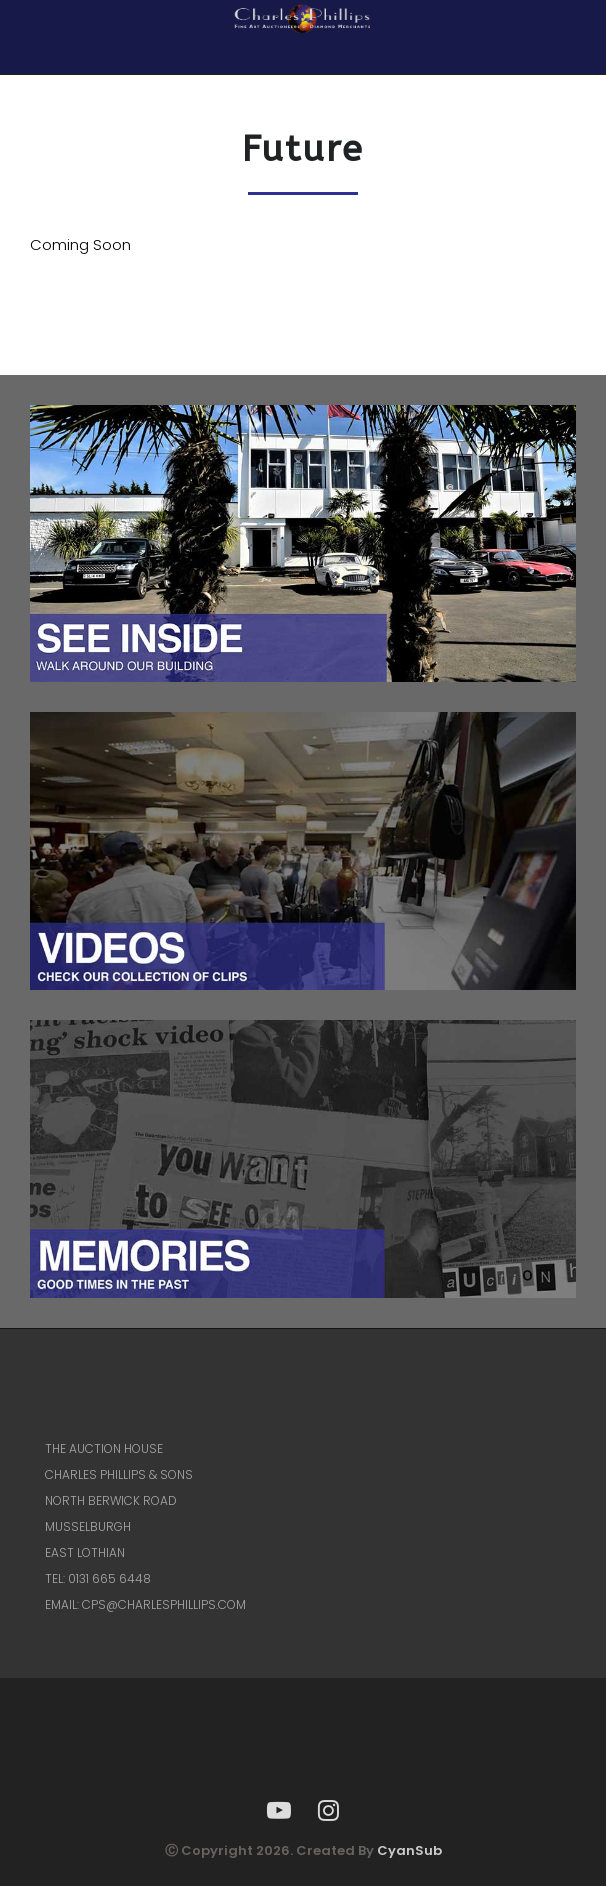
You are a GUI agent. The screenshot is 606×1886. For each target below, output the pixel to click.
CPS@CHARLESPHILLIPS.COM (164, 1604)
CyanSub (409, 1850)
